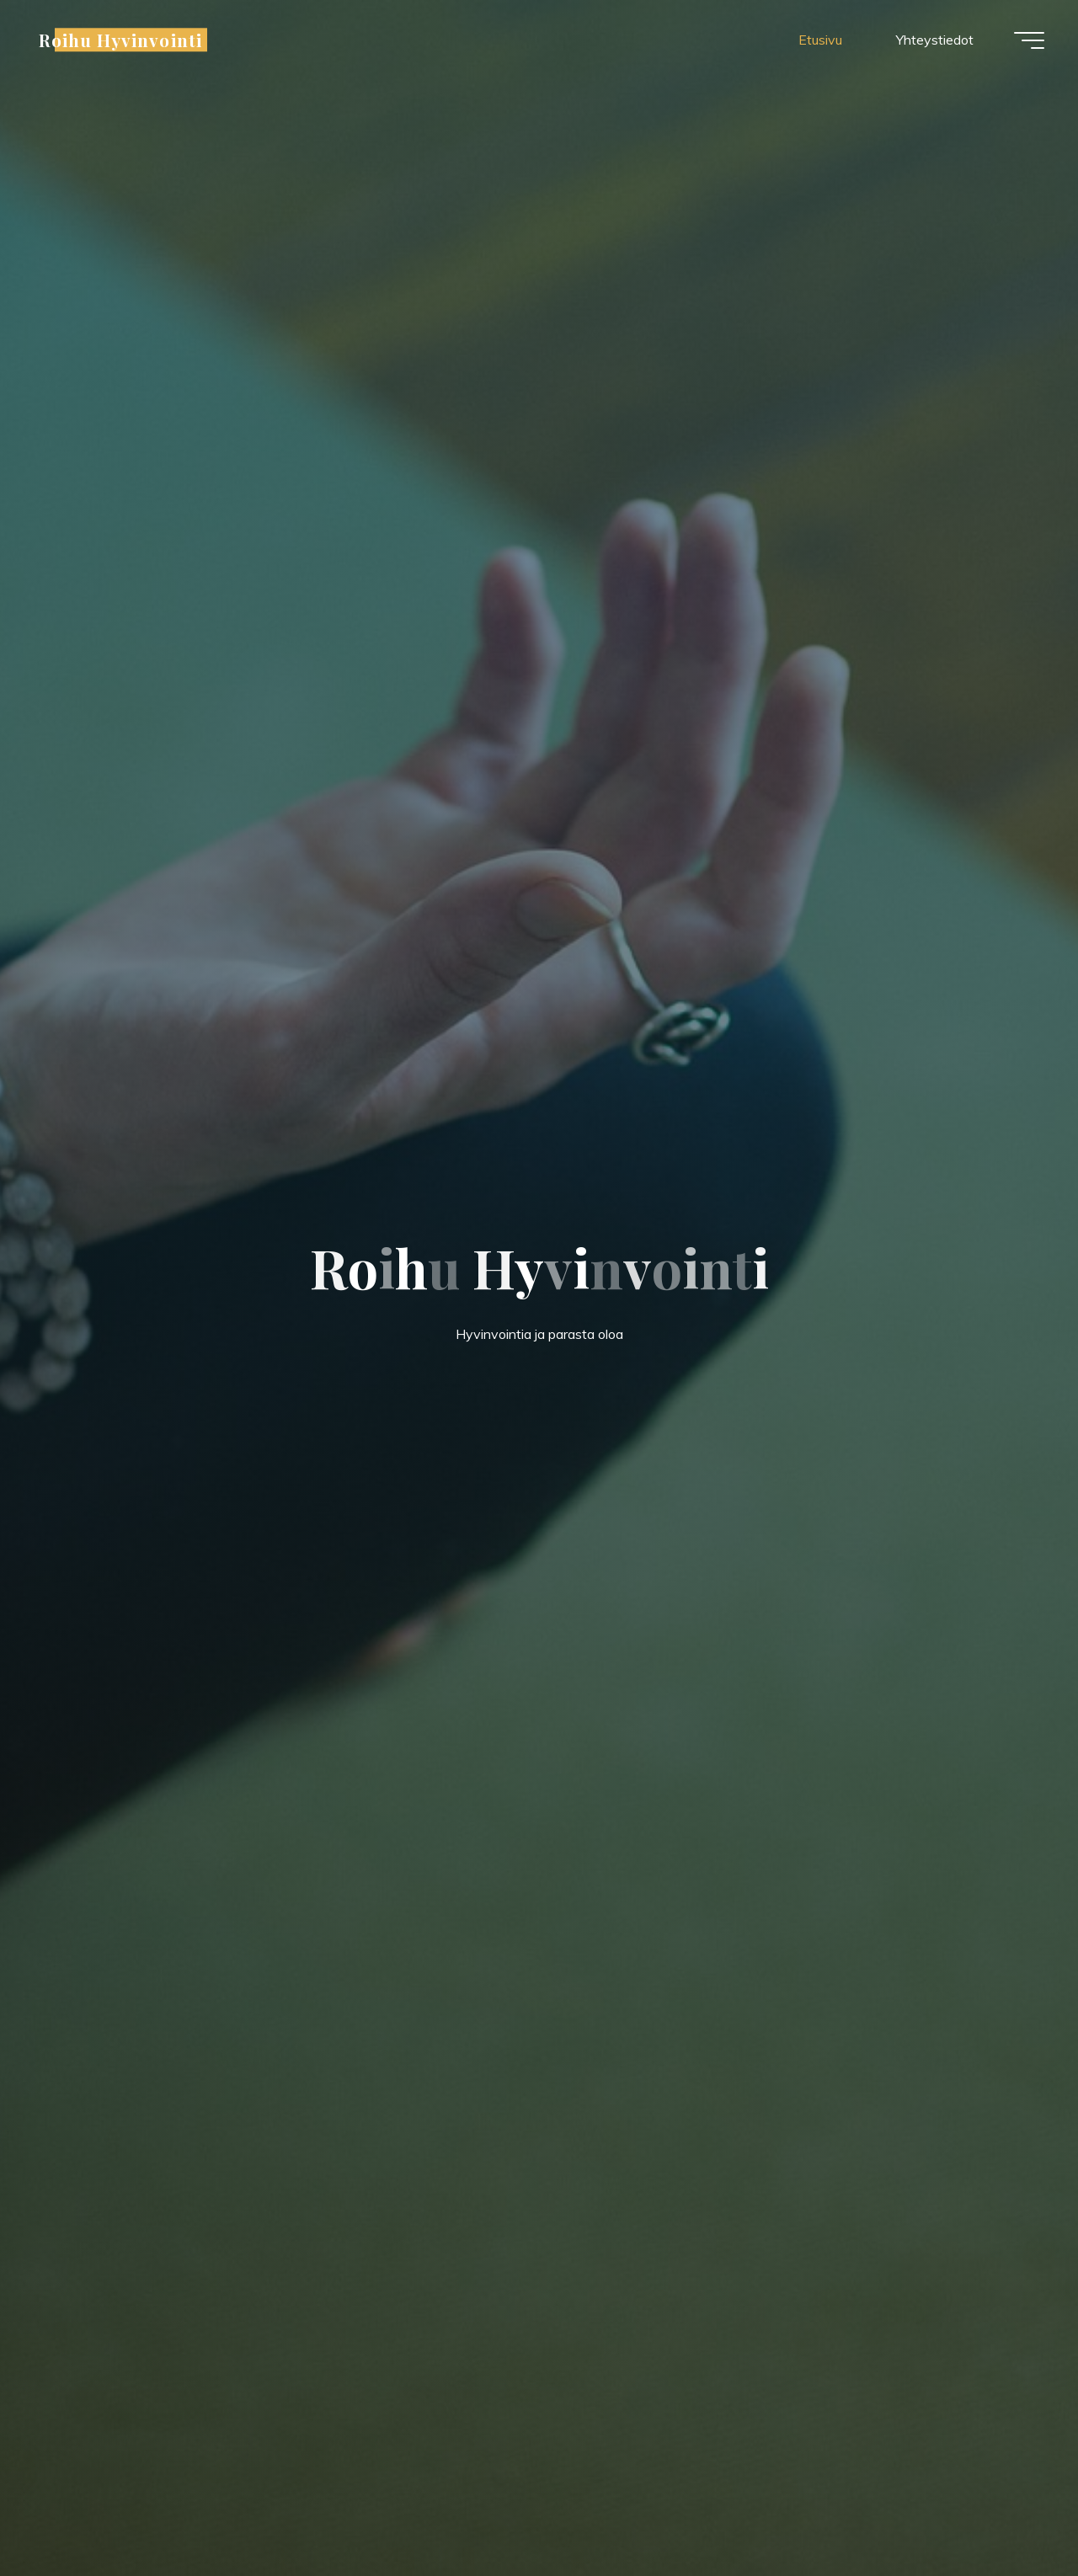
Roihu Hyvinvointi (120, 39)
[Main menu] (1029, 40)
